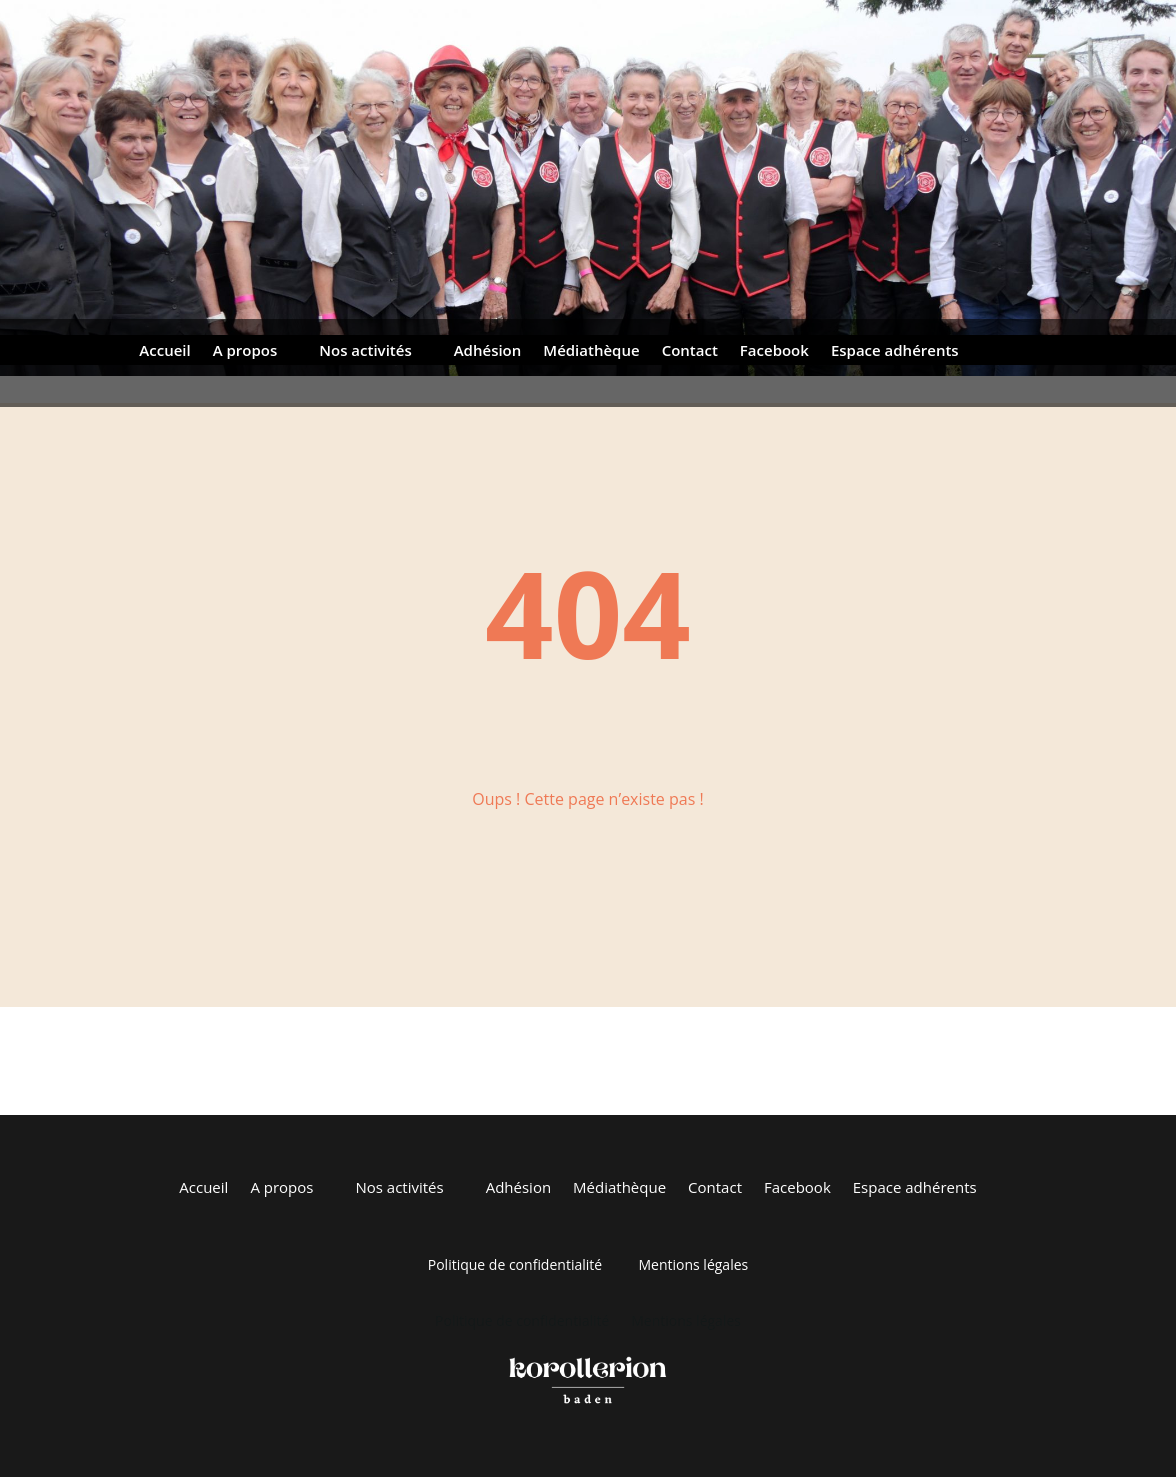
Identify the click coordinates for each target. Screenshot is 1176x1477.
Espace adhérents (895, 351)
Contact (690, 351)
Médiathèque (591, 351)
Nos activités (365, 351)
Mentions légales (693, 1264)
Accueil (164, 351)
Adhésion (488, 351)
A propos (245, 351)
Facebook (774, 351)
